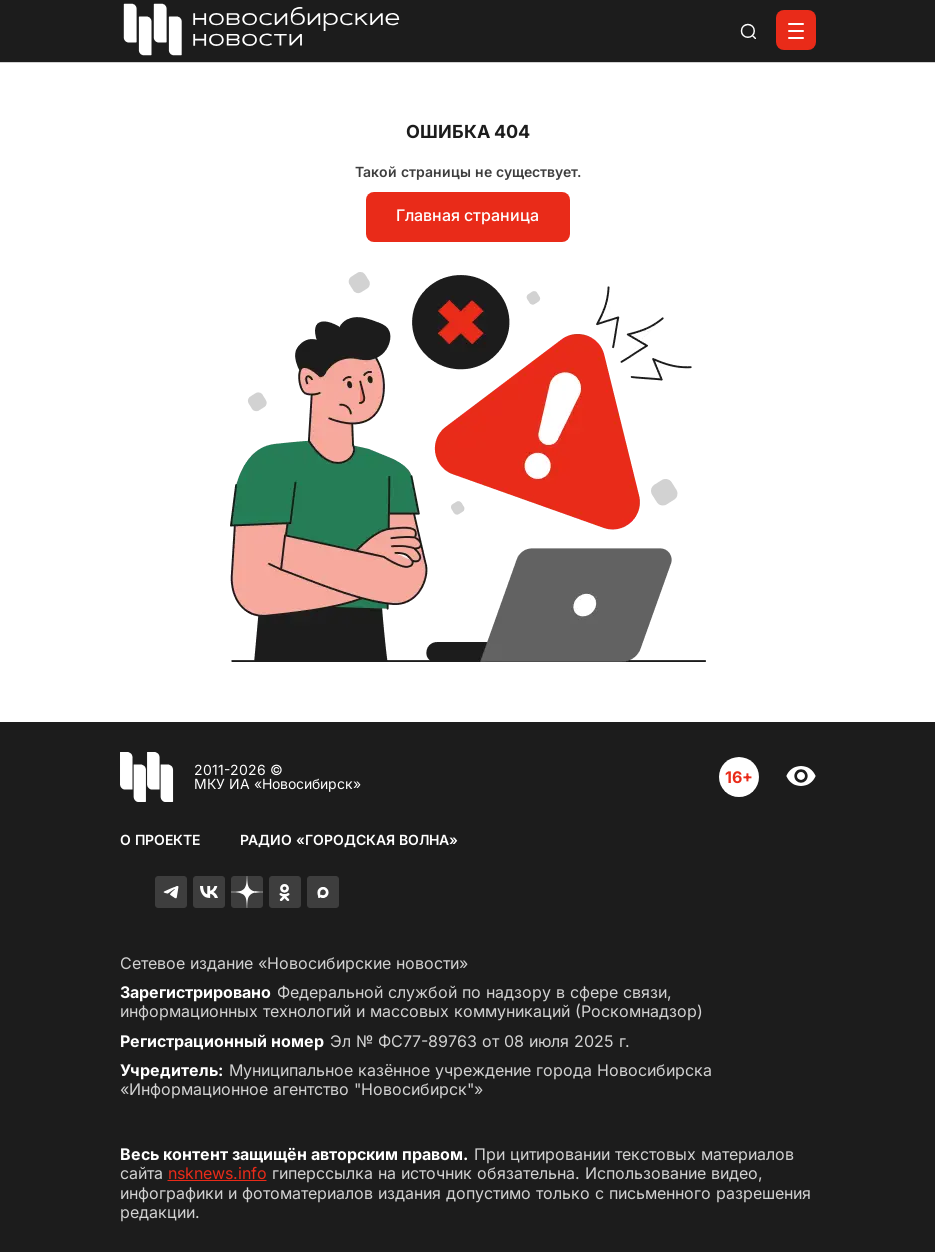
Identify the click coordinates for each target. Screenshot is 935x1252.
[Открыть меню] (796, 30)
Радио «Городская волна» (349, 839)
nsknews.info (217, 1173)
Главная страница (467, 215)
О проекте (160, 839)
